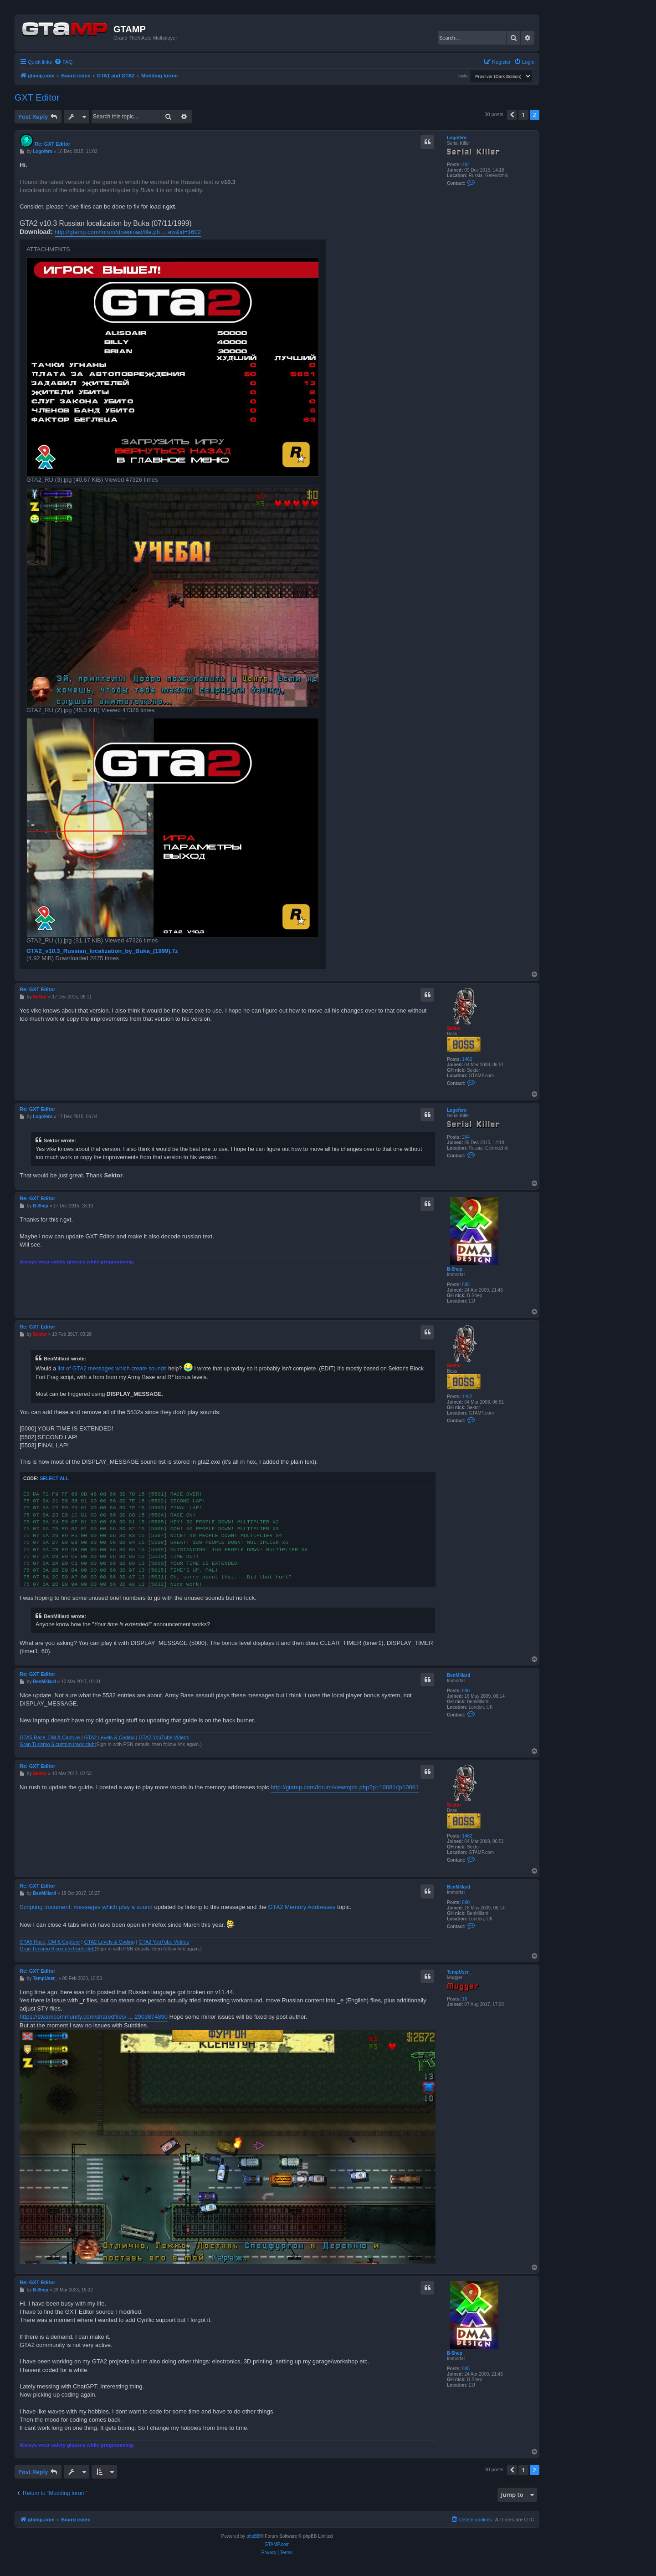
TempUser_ (459, 1972)
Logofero (456, 137)
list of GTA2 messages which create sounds (112, 1368)
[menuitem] (63, 61)
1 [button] (523, 115)
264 (466, 164)
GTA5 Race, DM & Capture (50, 1737)
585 (466, 1284)
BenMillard (458, 1675)
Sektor (454, 1028)
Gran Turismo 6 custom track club (57, 1744)
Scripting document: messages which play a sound (86, 1907)
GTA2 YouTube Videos (164, 1737)
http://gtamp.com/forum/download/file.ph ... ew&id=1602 (128, 232)
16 (464, 1998)
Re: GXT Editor (52, 144)
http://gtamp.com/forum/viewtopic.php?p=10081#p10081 (345, 1787)
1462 (467, 1059)
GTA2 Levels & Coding (109, 1737)
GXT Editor (37, 97)
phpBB (253, 2536)
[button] (512, 115)
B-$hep (454, 1269)
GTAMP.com (276, 2544)
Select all (54, 1478)
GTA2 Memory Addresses (302, 1907)
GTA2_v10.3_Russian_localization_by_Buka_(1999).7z (102, 951)
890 (466, 1690)
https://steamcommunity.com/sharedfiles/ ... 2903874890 (94, 2016)
